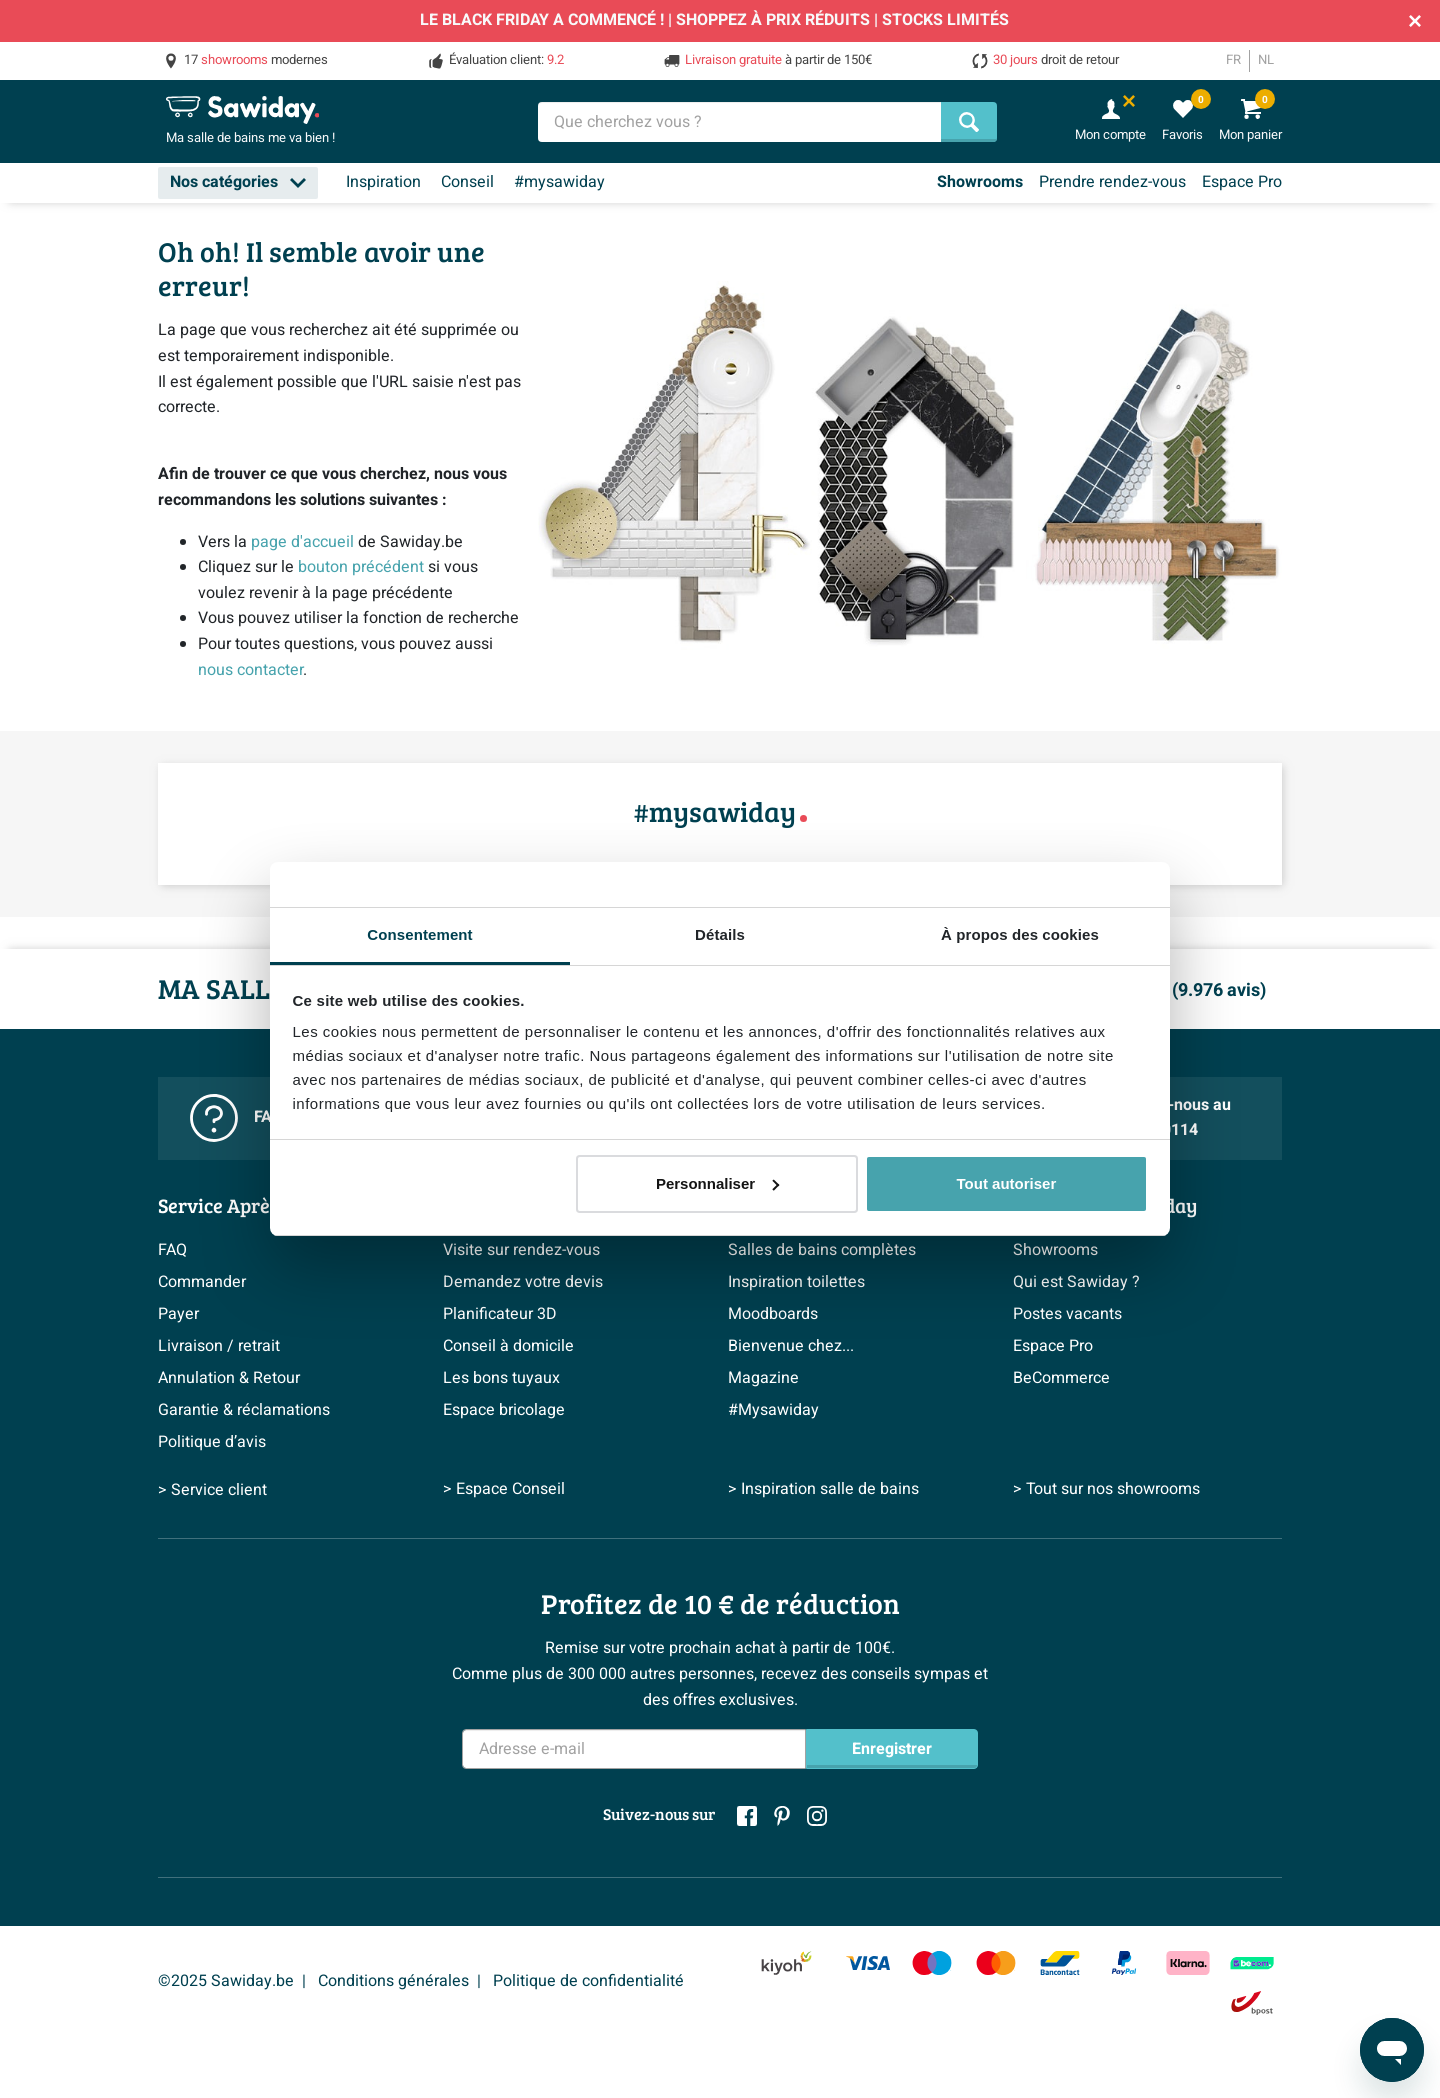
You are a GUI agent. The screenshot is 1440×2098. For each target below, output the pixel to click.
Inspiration (383, 182)
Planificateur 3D (500, 1314)
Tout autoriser (1007, 1183)
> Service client (212, 1490)
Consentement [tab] (419, 934)
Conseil (467, 182)
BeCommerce (1061, 1378)
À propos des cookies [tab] (1020, 934)
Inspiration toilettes (796, 1282)
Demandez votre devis (523, 1282)
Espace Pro (1242, 182)
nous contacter (250, 670)
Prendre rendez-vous (1112, 182)
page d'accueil (302, 542)
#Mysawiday (773, 1410)
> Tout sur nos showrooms (1106, 1490)
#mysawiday (559, 182)
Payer (178, 1314)
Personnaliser (717, 1183)
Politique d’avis (212, 1442)
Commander (202, 1282)
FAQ (172, 1250)
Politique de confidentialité (588, 1981)
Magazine (763, 1378)
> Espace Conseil (504, 1490)
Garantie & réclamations (244, 1410)
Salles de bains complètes (822, 1250)
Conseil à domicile (508, 1346)
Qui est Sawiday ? (1076, 1282)
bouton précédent (361, 567)
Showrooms (980, 182)
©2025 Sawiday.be (226, 1981)
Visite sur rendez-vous (521, 1250)
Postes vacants (1067, 1314)
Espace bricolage (504, 1410)
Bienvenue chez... (791, 1346)
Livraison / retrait (219, 1346)
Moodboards (773, 1314)
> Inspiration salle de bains (823, 1490)
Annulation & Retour (229, 1378)
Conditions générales (393, 1981)
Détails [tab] (720, 934)
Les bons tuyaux (501, 1378)
